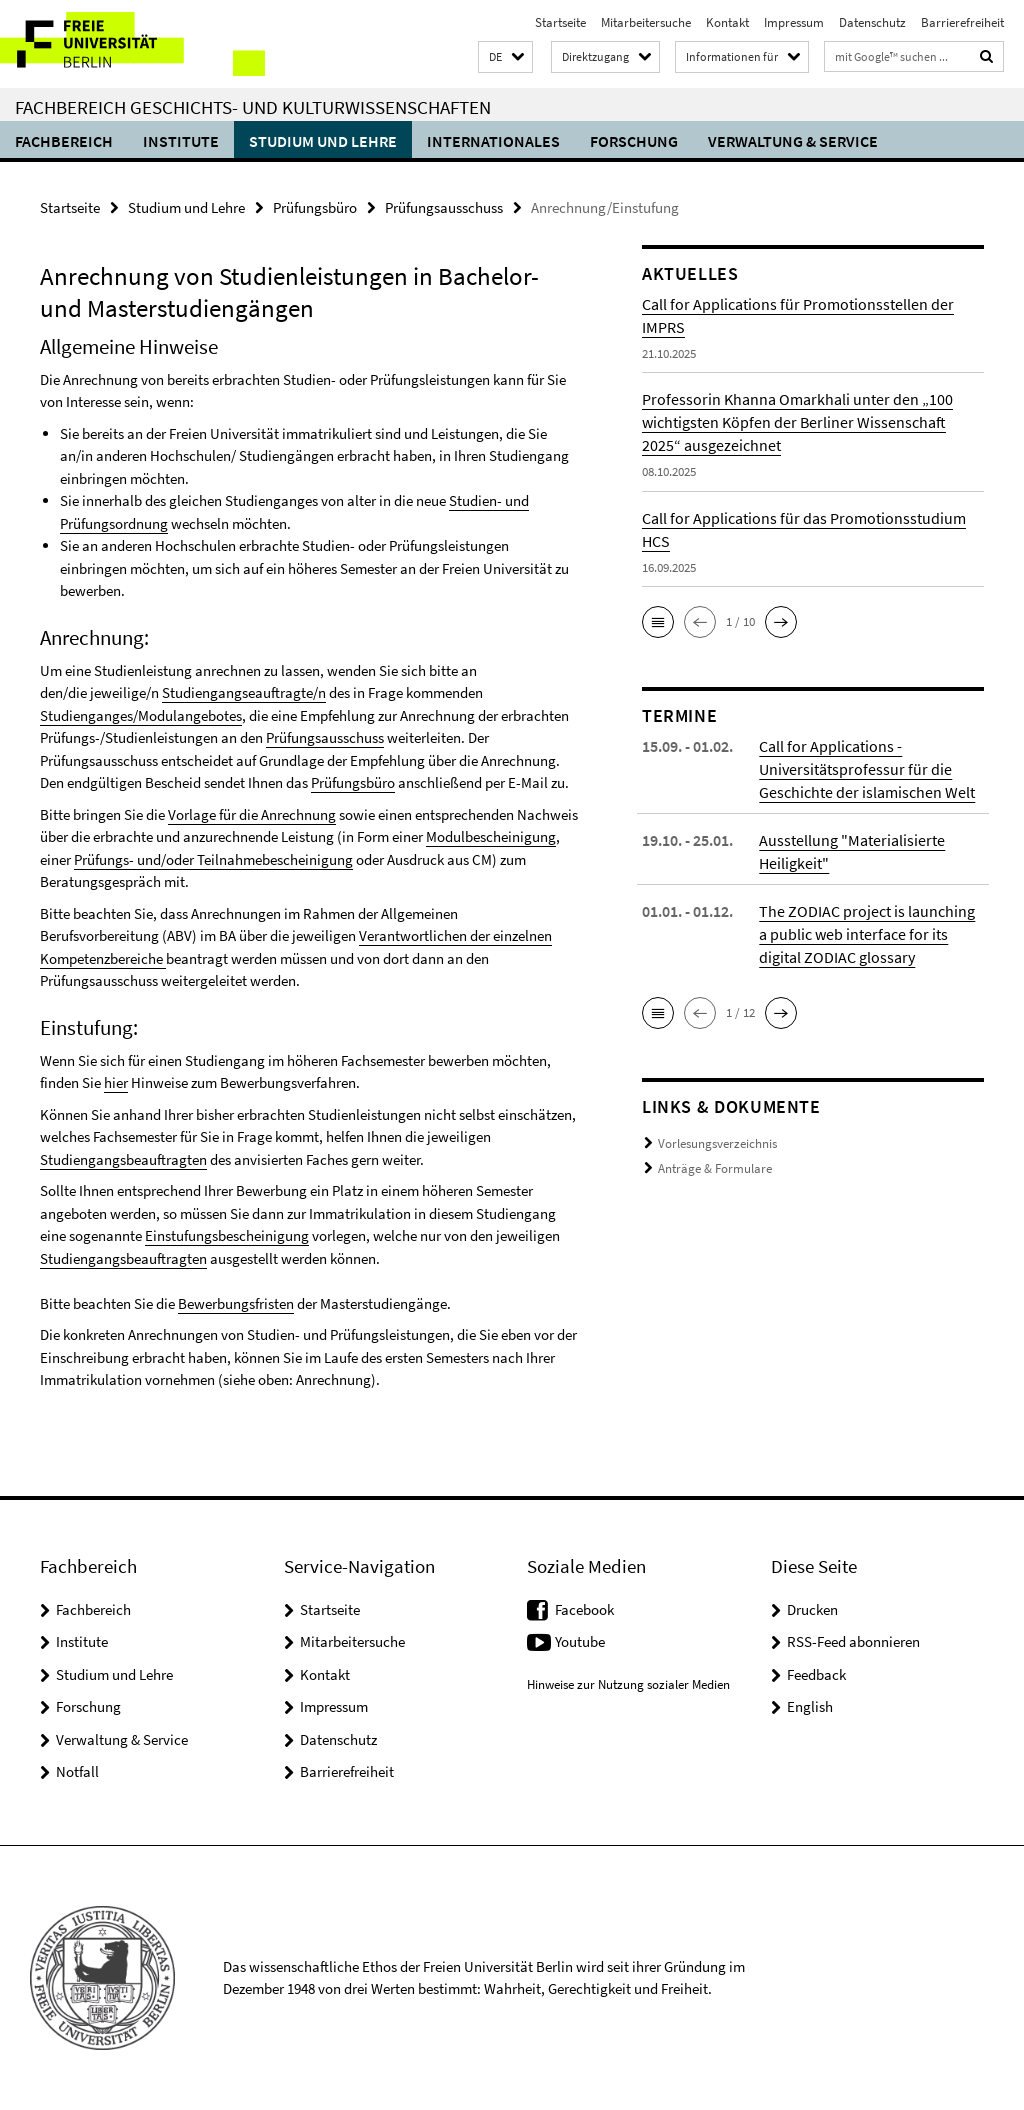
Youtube (580, 1641)
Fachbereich (64, 141)
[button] (505, 57)
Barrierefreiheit (962, 22)
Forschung (634, 141)
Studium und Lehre (323, 141)
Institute (181, 141)
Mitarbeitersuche (646, 22)
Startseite (560, 22)
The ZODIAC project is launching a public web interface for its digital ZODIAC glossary (867, 934)
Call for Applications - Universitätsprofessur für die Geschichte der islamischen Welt (867, 769)
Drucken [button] (812, 1609)
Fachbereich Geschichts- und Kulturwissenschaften (253, 107)
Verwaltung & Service (793, 141)
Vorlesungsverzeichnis (717, 1143)
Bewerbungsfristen (236, 1303)
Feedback (816, 1674)
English (810, 1706)
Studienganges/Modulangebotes (141, 715)
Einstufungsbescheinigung (227, 1235)
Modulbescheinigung (491, 836)
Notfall (77, 1771)
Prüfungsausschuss (444, 207)
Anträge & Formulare (715, 1168)
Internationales (493, 141)
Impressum (794, 22)
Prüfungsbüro (315, 207)
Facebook (584, 1609)
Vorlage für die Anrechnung (252, 814)
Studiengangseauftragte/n (244, 692)
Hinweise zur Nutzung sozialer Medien (628, 1684)
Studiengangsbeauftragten (123, 1159)
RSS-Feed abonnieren (853, 1641)
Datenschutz (872, 22)
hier (116, 1082)
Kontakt (727, 22)
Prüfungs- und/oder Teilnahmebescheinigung (213, 859)
